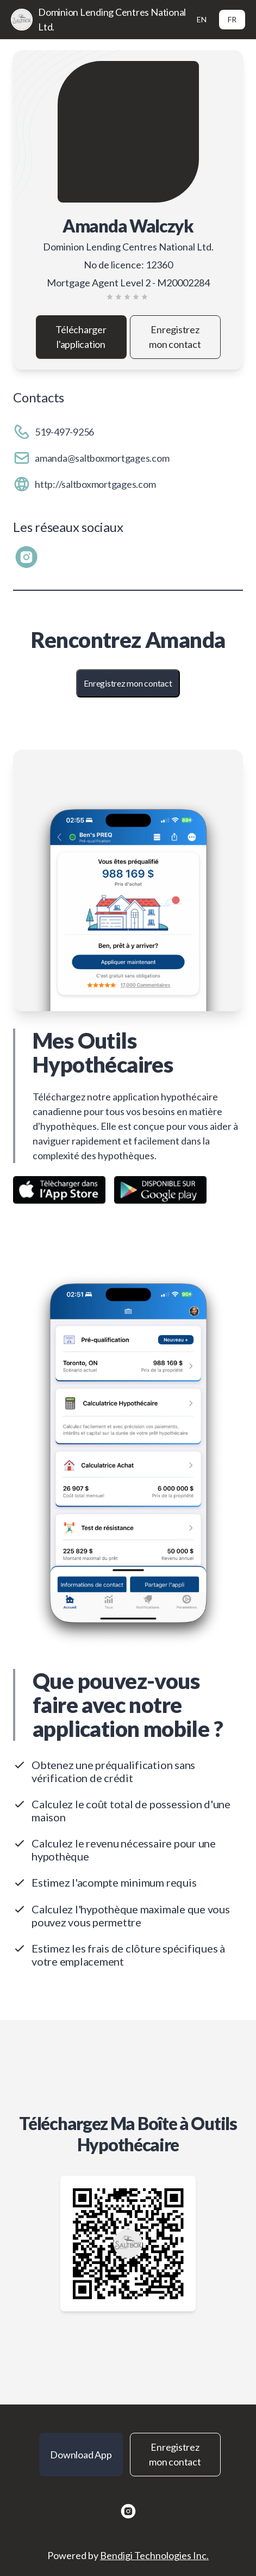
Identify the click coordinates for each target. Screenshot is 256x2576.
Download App (80, 2455)
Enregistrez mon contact (175, 336)
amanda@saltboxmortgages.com (102, 458)
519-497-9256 (64, 432)
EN (202, 19)
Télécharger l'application (80, 336)
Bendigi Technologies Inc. (154, 2555)
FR (232, 19)
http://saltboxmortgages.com (95, 484)
